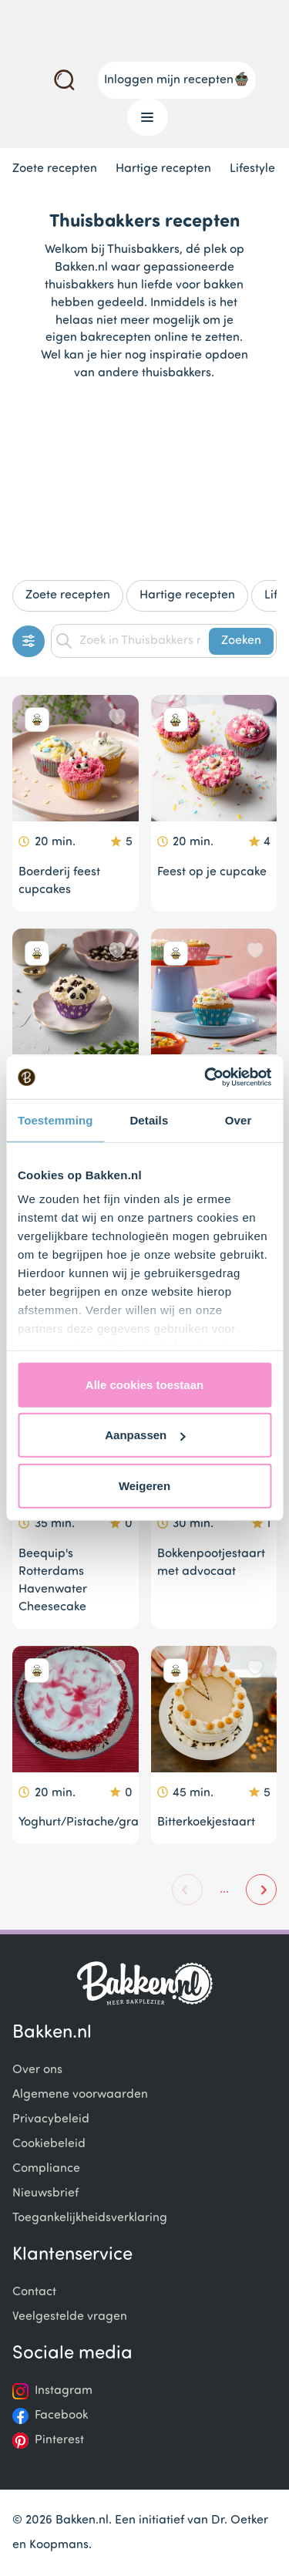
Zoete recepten (54, 169)
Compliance (46, 2169)
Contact (34, 2292)
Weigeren (144, 1485)
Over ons (37, 2070)
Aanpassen (145, 1434)
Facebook (61, 2415)
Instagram (63, 2391)
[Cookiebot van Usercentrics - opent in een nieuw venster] (205, 1077)
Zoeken (241, 641)
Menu (141, 117)
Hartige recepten (163, 169)
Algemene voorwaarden (80, 2095)
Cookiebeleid (49, 2144)
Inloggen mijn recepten (177, 78)
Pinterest (59, 2440)
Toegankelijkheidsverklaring (89, 2218)
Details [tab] (148, 1119)
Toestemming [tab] (55, 1119)
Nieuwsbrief (45, 2193)
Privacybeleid (50, 2119)
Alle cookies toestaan (144, 1384)
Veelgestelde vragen (69, 2317)
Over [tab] (238, 1119)
